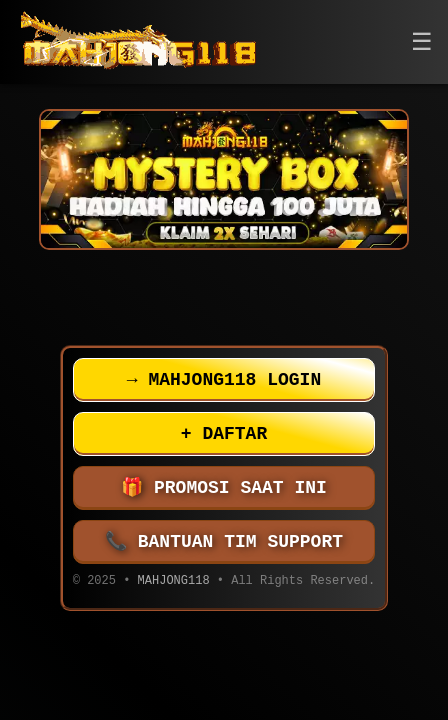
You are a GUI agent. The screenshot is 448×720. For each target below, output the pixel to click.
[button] (422, 42)
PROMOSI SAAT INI (224, 488)
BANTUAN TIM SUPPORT (224, 542)
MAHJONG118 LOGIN (224, 380)
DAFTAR (224, 434)
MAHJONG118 (174, 582)
